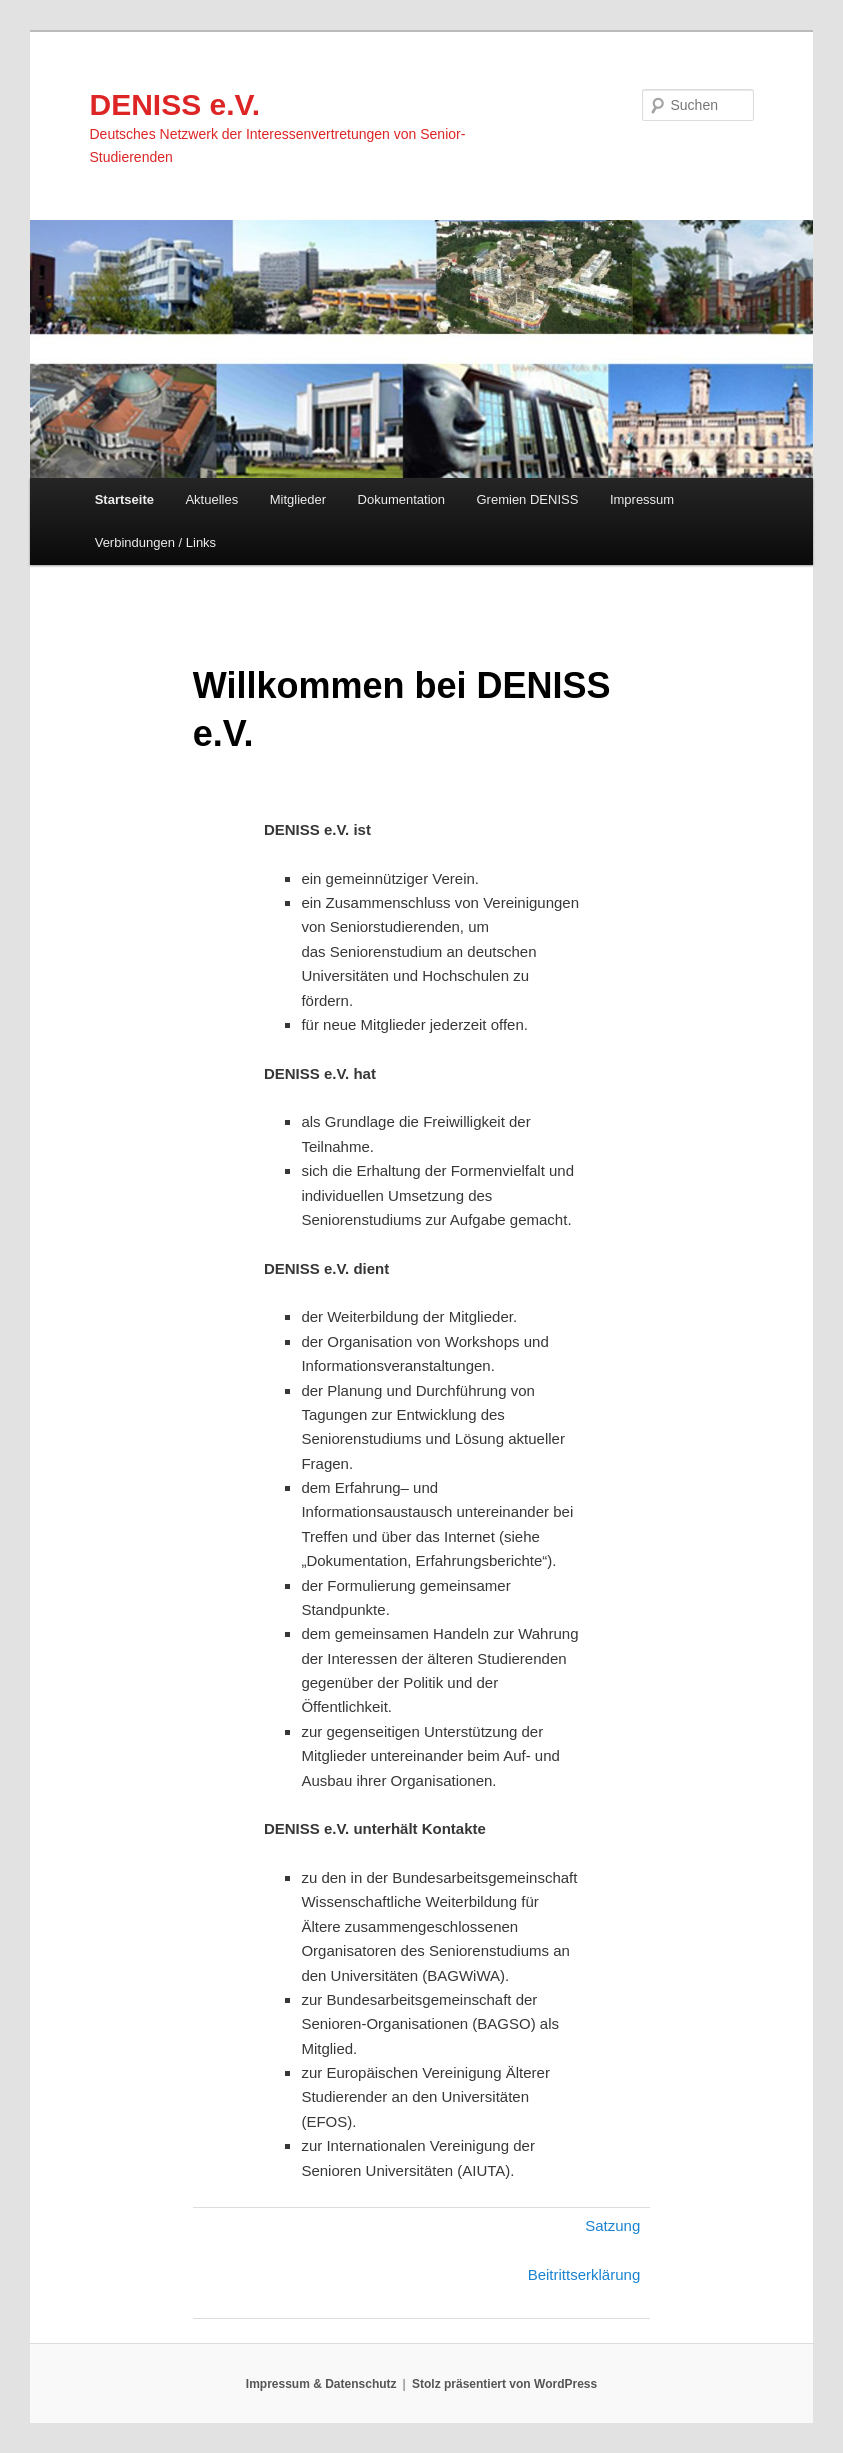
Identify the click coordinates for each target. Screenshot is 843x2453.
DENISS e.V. (175, 104)
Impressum (642, 499)
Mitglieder (298, 499)
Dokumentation (401, 499)
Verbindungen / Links (155, 542)
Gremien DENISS (528, 499)
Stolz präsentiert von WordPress (504, 2384)
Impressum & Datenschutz (321, 2384)
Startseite (124, 499)
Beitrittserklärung (584, 2274)
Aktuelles (211, 499)
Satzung (612, 2225)
